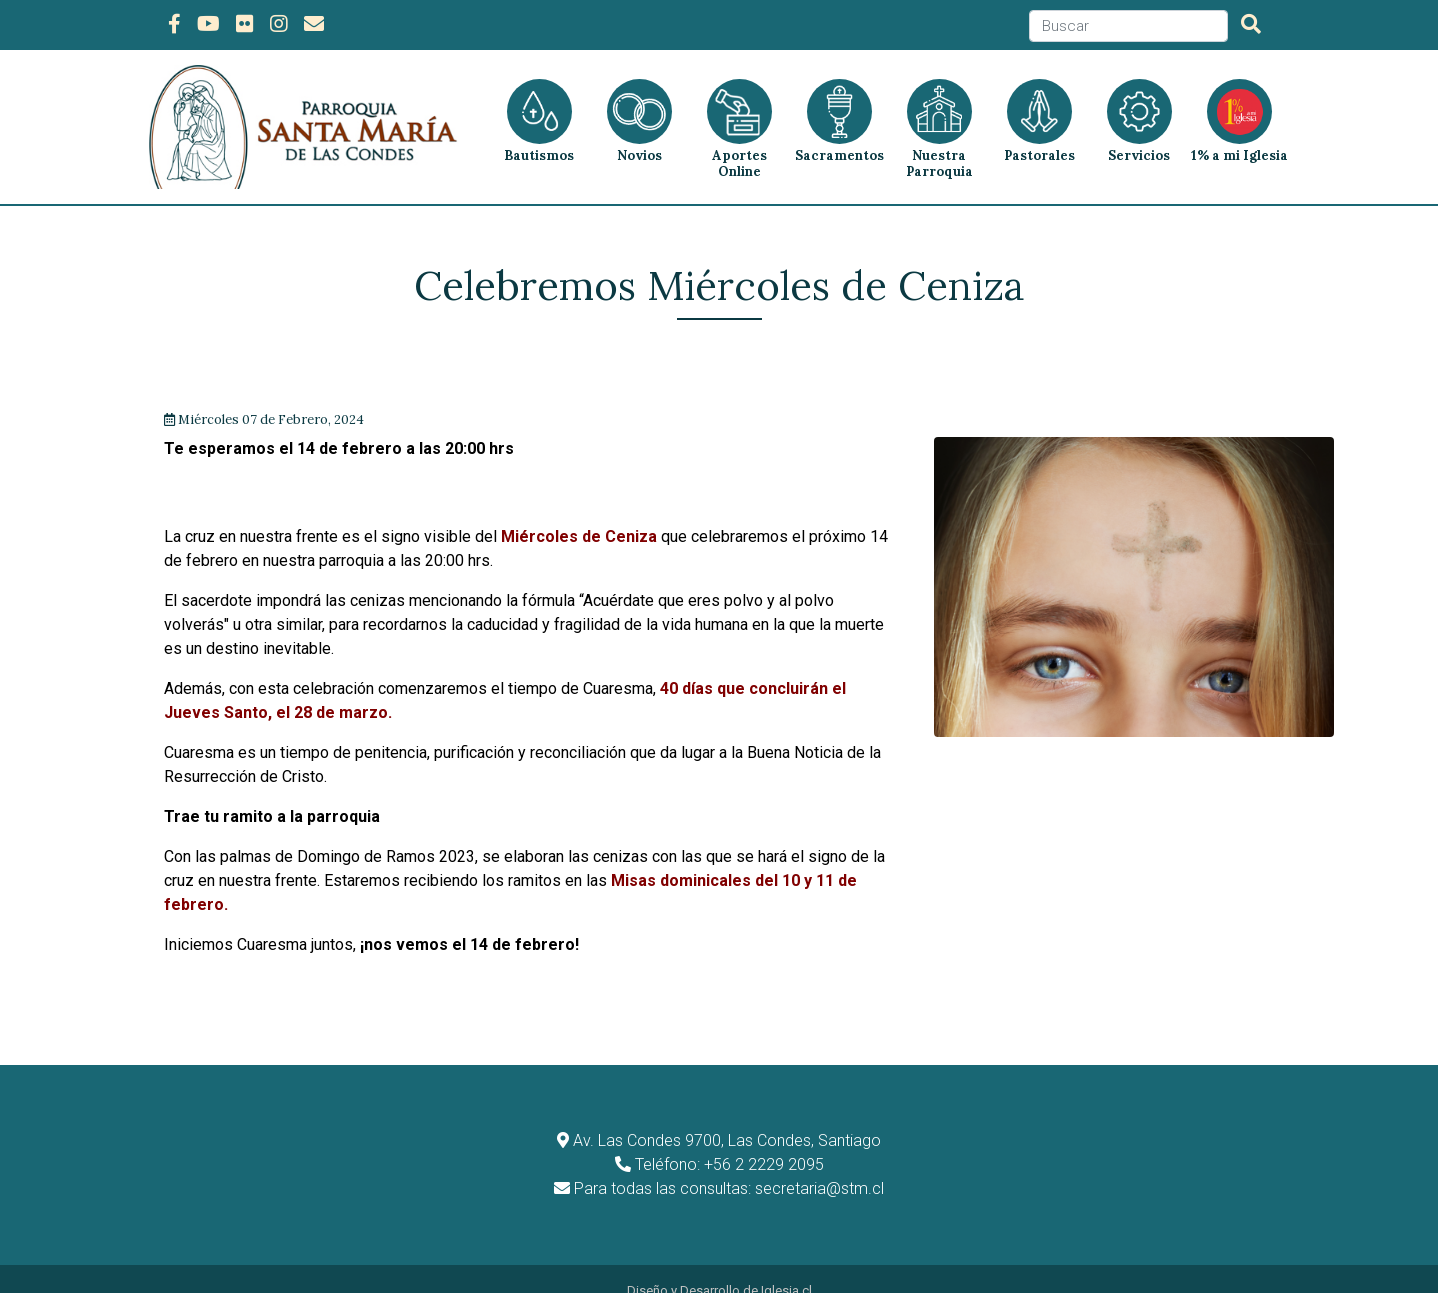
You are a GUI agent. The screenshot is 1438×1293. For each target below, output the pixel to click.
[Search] (1128, 26)
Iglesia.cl (786, 1266)
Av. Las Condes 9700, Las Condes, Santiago (727, 1116)
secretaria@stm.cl (819, 1164)
